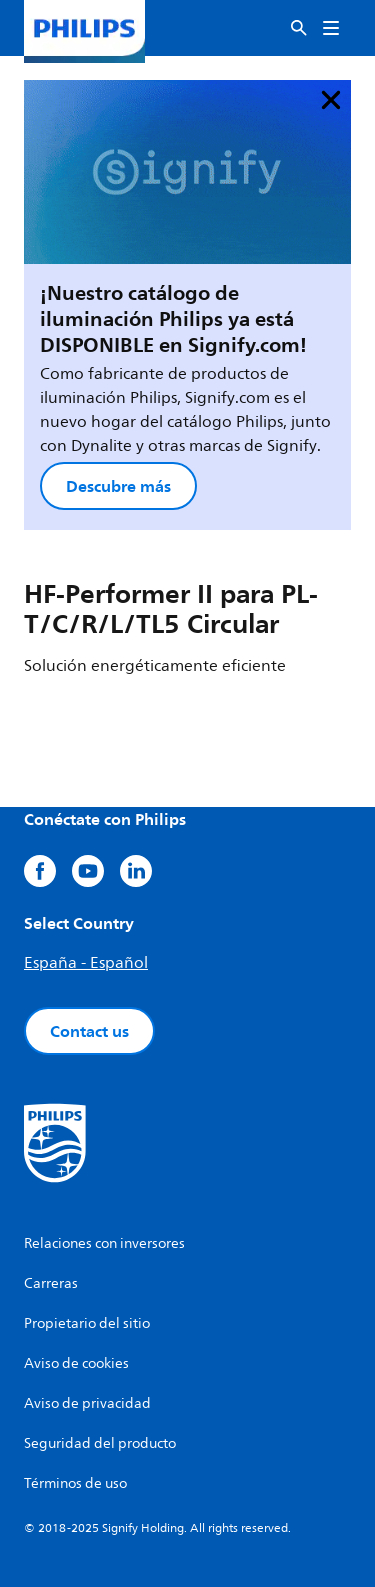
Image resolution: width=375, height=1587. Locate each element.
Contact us (89, 1031)
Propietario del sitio (87, 1323)
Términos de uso (75, 1483)
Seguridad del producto (100, 1443)
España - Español (86, 963)
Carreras (51, 1283)
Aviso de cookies (76, 1363)
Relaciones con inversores (104, 1243)
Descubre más (118, 486)
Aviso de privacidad (87, 1403)
